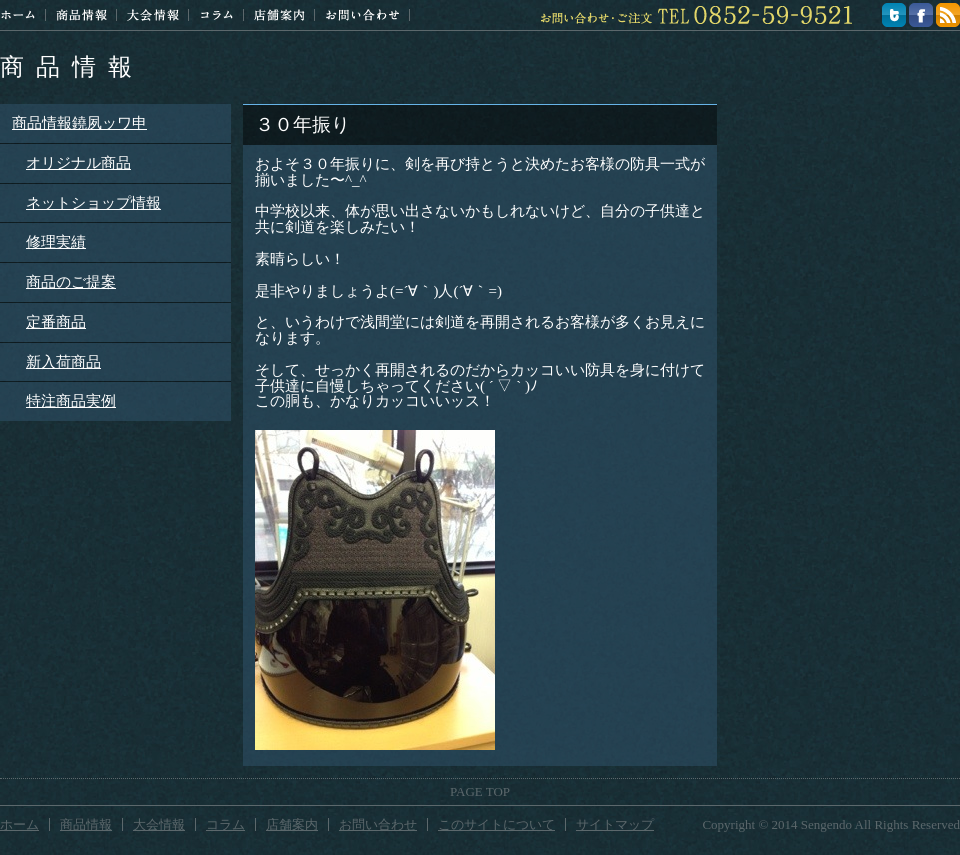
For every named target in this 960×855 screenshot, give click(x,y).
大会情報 (153, 15)
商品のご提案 (71, 282)
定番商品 (56, 322)
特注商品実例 (71, 401)
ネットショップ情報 (93, 203)
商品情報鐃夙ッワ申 (79, 123)
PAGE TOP (480, 791)
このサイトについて (496, 824)
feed (948, 15)
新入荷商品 (63, 362)
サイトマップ (615, 824)
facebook (921, 15)
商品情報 (72, 67)
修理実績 (56, 242)
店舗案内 (279, 15)
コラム (216, 15)
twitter (894, 15)
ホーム (18, 15)
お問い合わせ (362, 15)
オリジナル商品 (78, 163)
